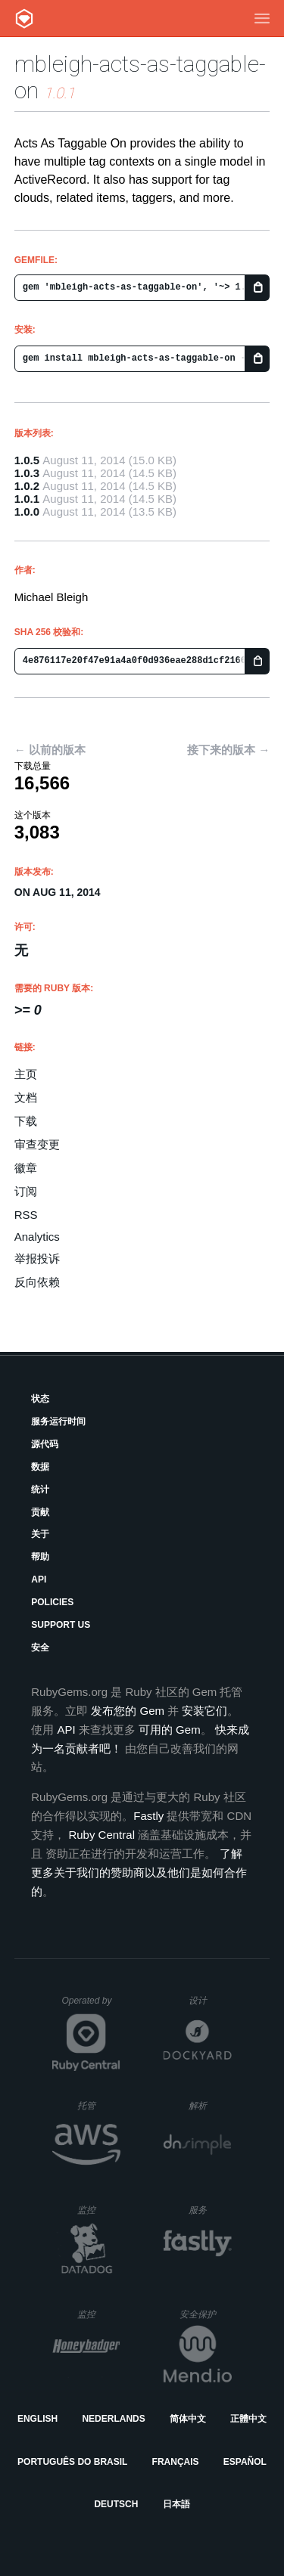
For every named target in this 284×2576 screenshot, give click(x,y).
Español (245, 2462)
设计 (210, 2000)
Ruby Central (101, 1834)
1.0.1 (26, 498)
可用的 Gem (170, 1729)
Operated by (90, 2005)
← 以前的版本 (50, 749)
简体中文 (188, 2418)
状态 (40, 1398)
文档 (25, 1097)
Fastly (148, 1815)
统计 (40, 1489)
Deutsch (116, 2504)
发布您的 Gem (127, 1710)
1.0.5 (26, 460)
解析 (210, 2105)
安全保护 (205, 2314)
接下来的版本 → (228, 749)
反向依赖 (37, 1282)
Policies (52, 1602)
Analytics (37, 1236)
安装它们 (204, 1710)
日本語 (176, 2504)
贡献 (40, 1512)
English (37, 2418)
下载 (25, 1120)
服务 (210, 2209)
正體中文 (248, 2418)
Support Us (60, 1625)
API (38, 1579)
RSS (26, 1214)
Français (175, 2462)
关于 (40, 1534)
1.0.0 (26, 511)
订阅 (25, 1191)
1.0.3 (26, 473)
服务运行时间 (58, 1421)
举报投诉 (37, 1258)
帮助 (40, 1556)
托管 (96, 2105)
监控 (98, 2209)
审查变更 (37, 1144)
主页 (25, 1074)
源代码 (44, 1444)
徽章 (25, 1167)
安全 (40, 1647)
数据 (40, 1467)
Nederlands (113, 2418)
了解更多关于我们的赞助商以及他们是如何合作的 (139, 1872)
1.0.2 (26, 485)
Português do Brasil (72, 2462)
